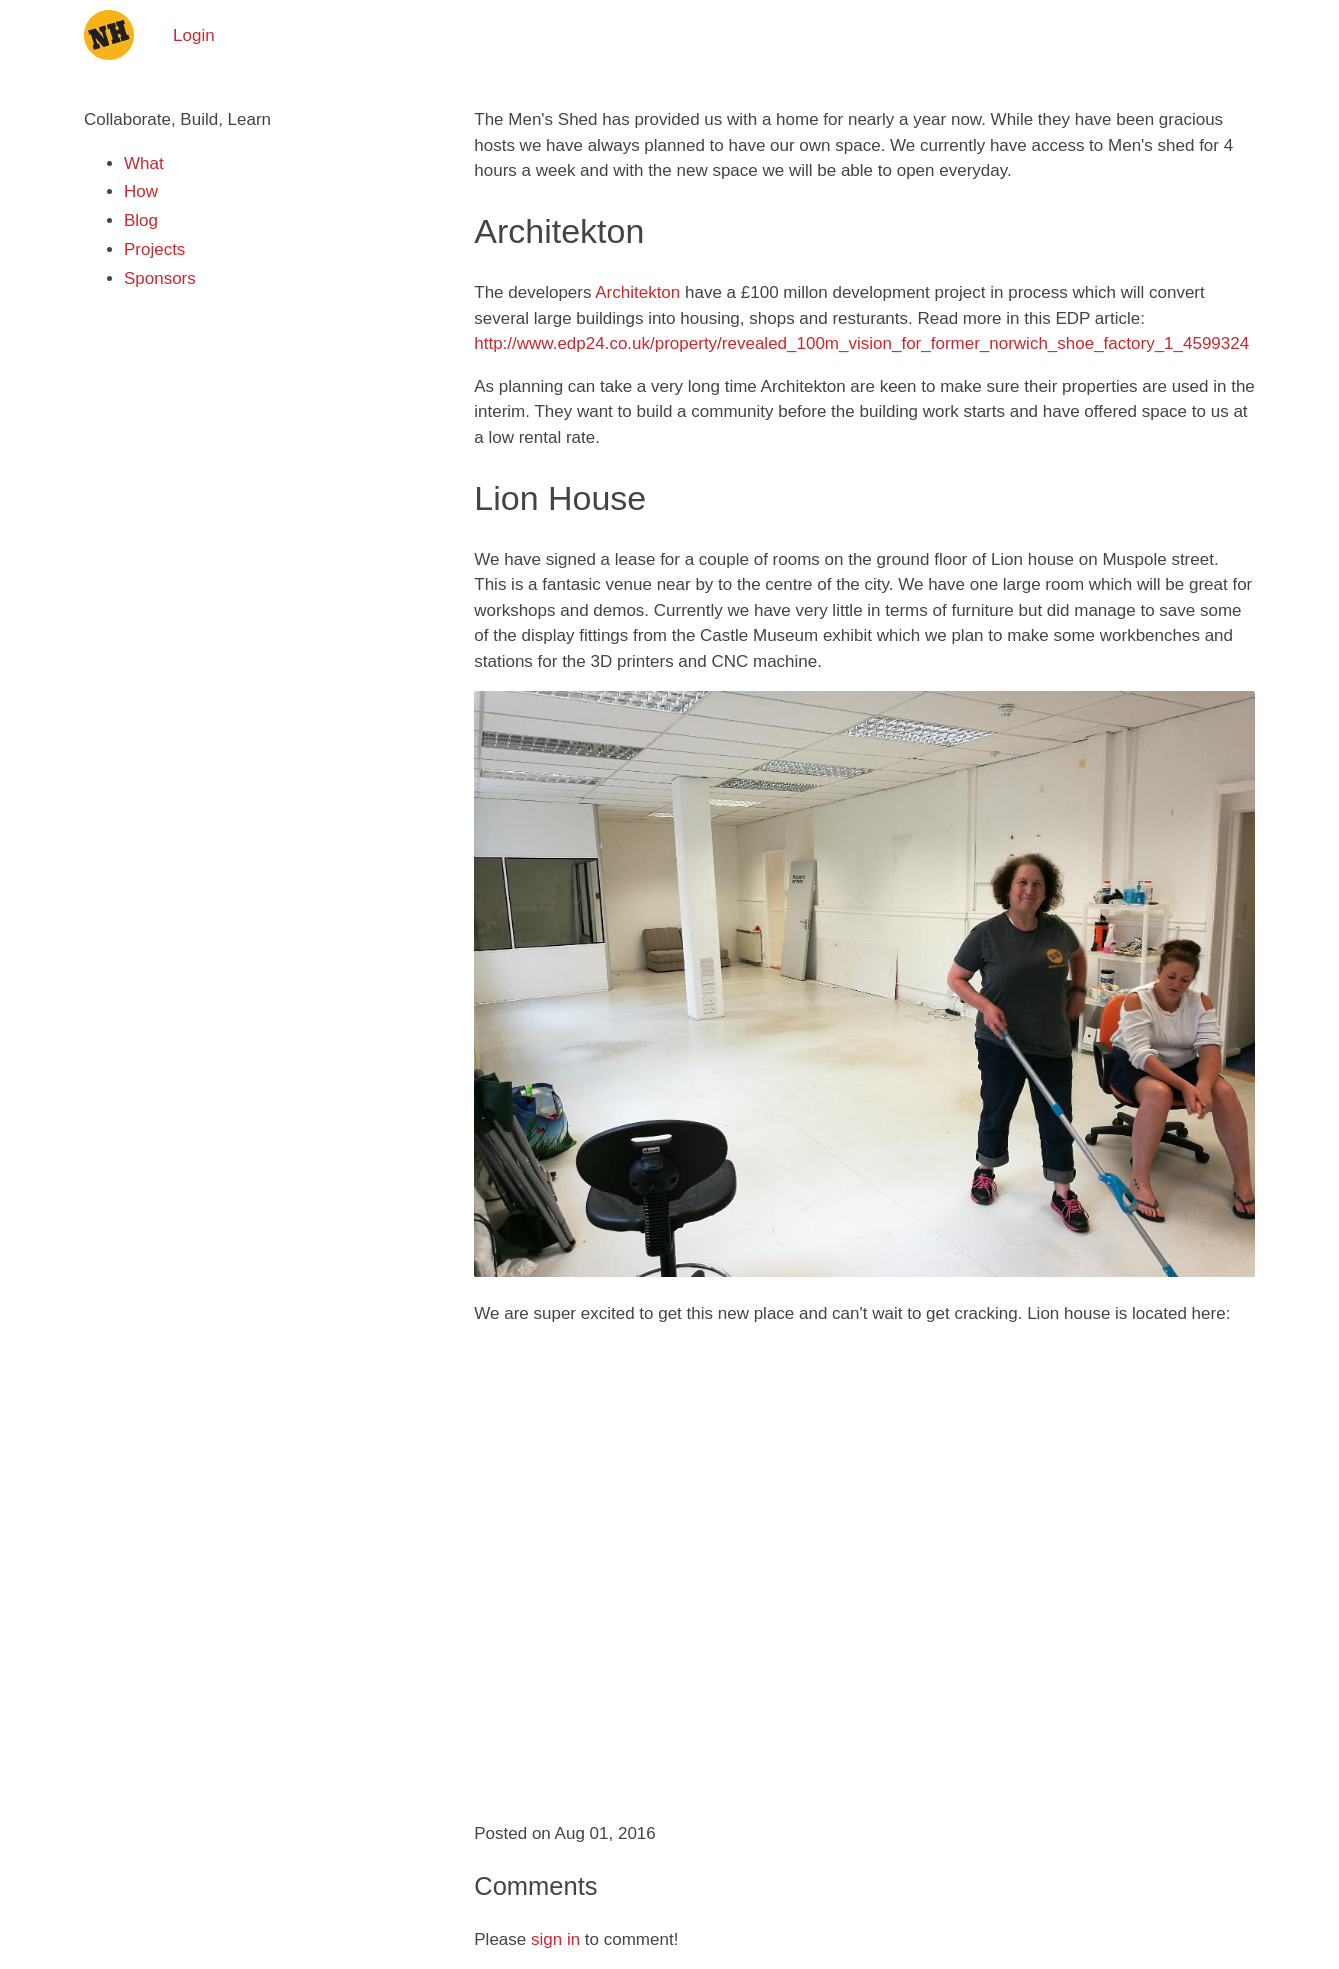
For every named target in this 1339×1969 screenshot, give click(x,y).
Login (194, 35)
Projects (154, 249)
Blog (141, 220)
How (141, 191)
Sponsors (160, 278)
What (144, 163)
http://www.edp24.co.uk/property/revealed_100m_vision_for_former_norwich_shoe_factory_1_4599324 (861, 343)
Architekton (637, 292)
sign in (555, 1939)
